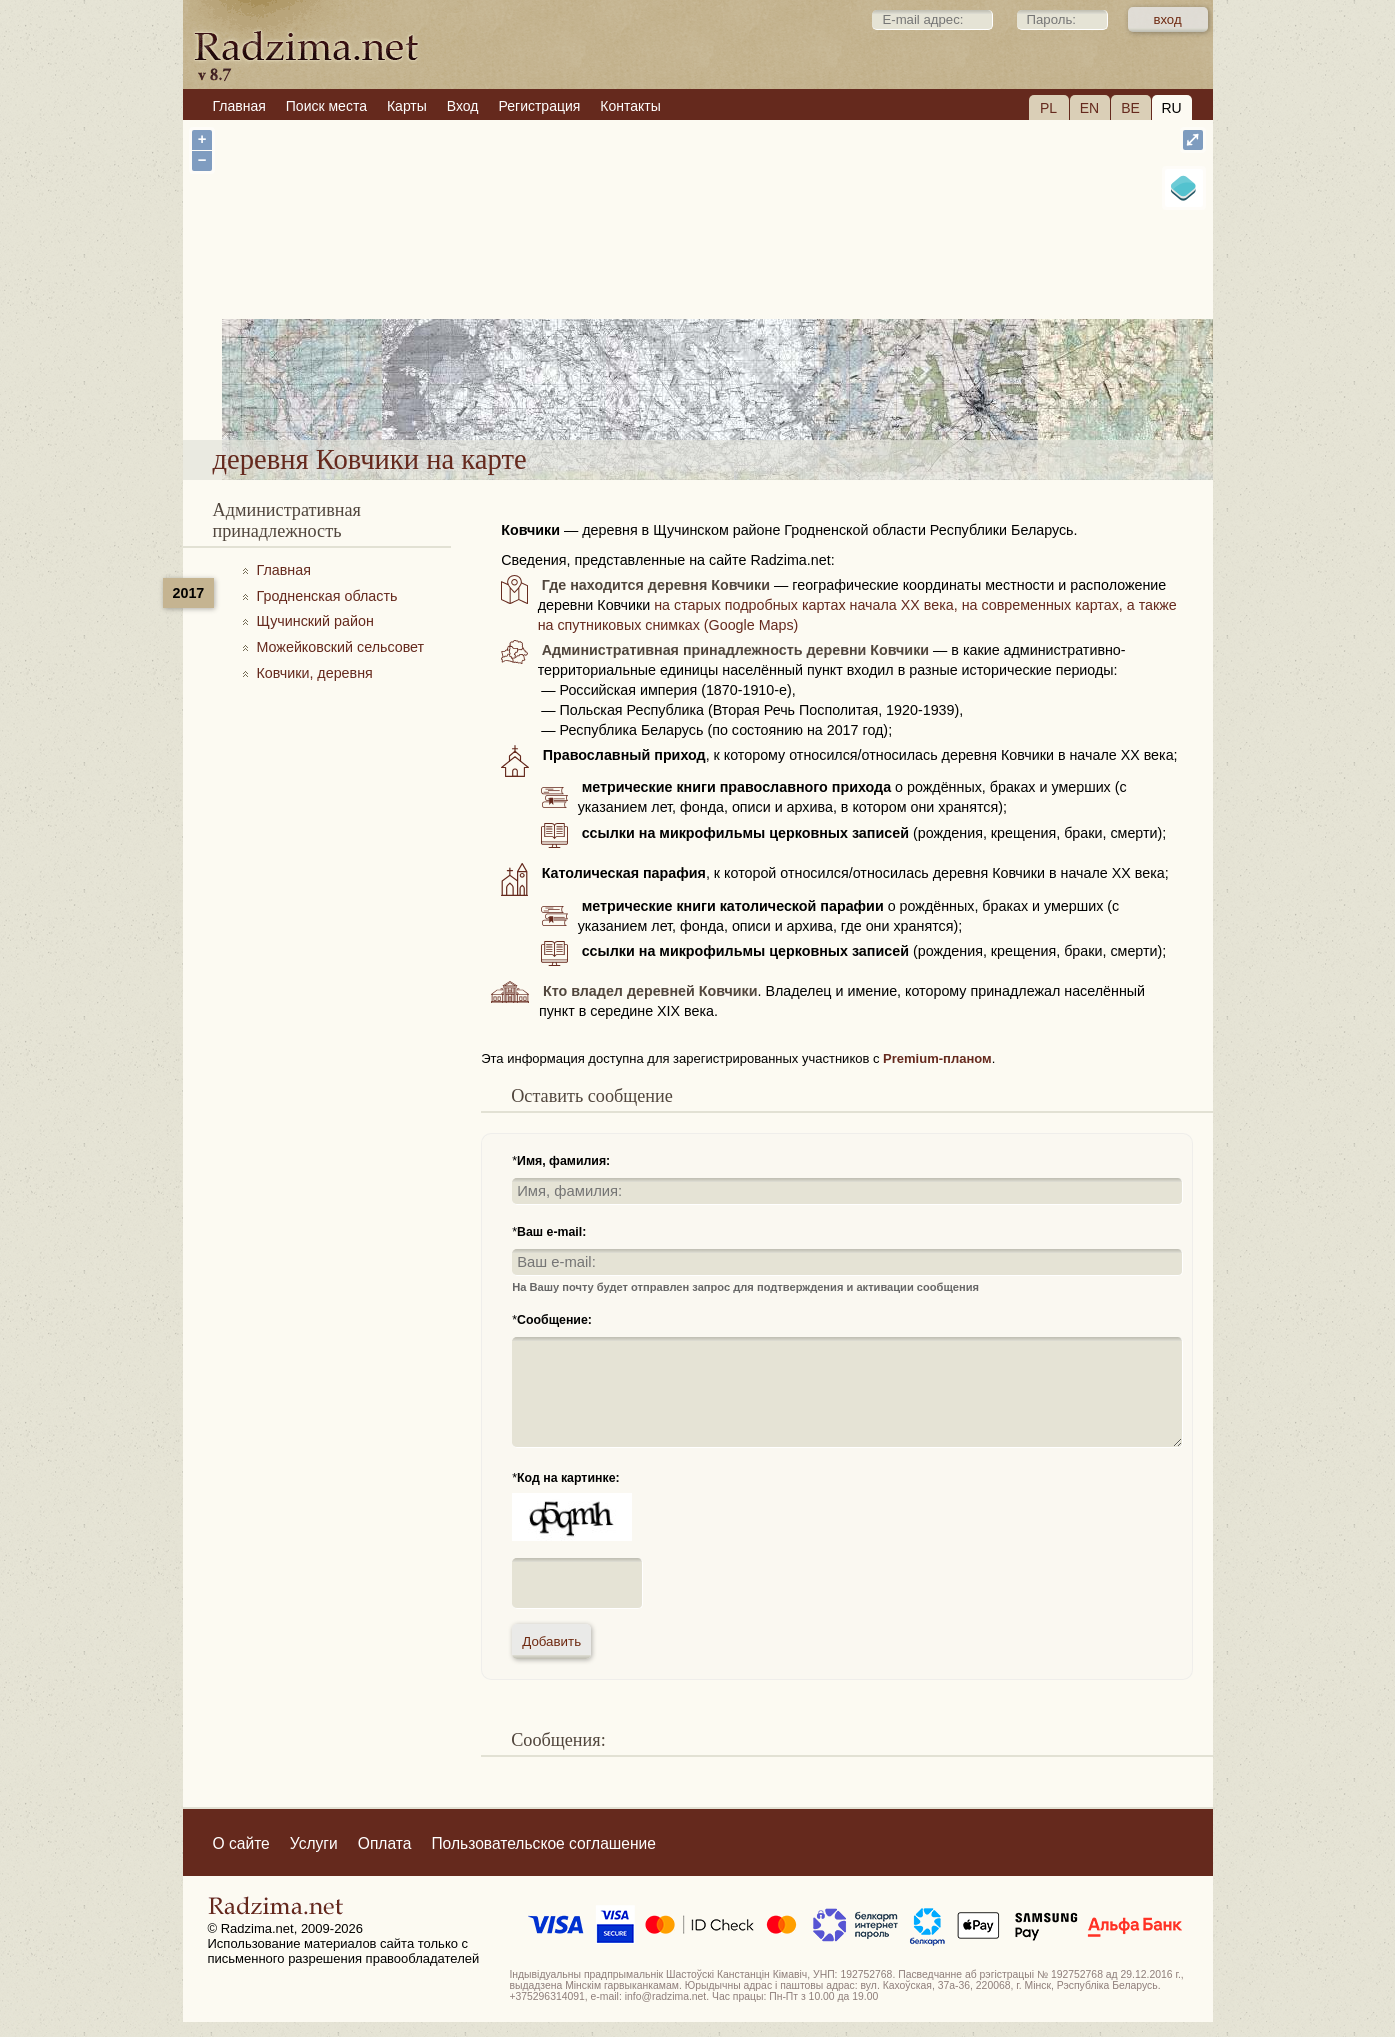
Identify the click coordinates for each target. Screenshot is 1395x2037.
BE (1130, 108)
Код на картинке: (568, 1478)
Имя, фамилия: (563, 1161)
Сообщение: (554, 1320)
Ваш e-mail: (551, 1232)
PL (1048, 108)
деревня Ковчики (777, 388)
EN (1089, 108)
